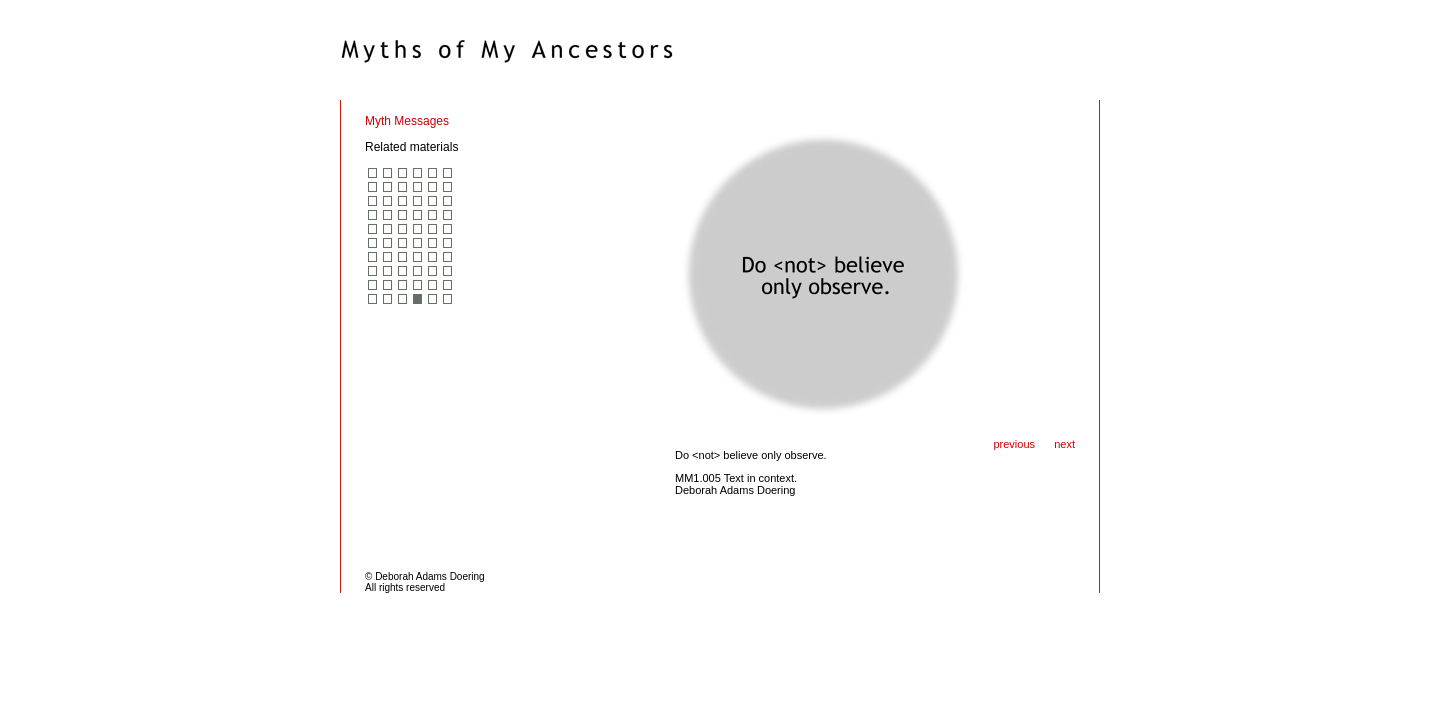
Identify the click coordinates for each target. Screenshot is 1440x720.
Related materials (411, 147)
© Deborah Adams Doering (425, 576)
